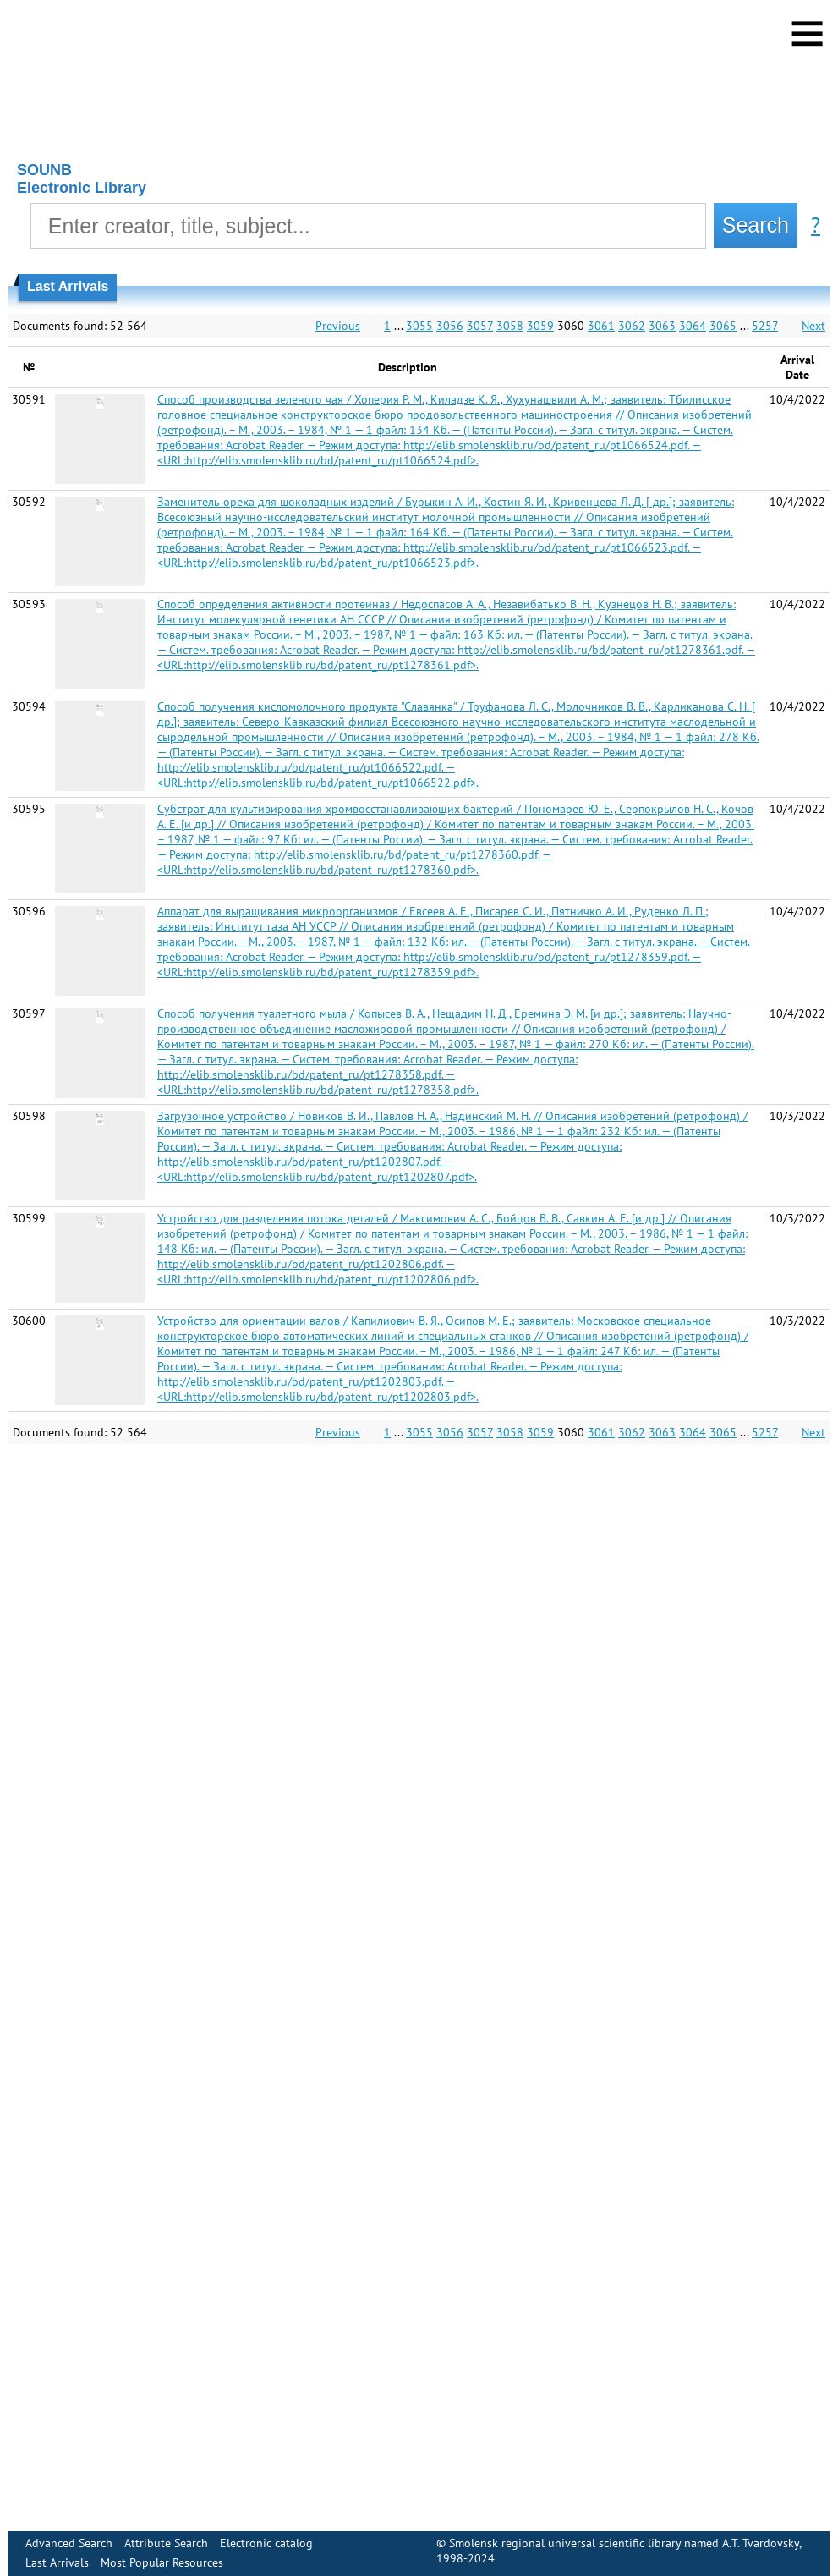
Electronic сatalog (266, 2543)
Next (813, 325)
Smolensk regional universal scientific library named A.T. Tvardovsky (624, 2543)
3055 (419, 325)
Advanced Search (68, 2543)
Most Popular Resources (162, 2562)
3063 (662, 325)
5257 (765, 325)
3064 (692, 325)
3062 (631, 325)
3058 (509, 325)
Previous (337, 325)
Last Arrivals (57, 2562)
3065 (723, 325)
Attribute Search (166, 2543)
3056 (449, 325)
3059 (540, 325)
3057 (480, 325)
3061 (601, 325)
